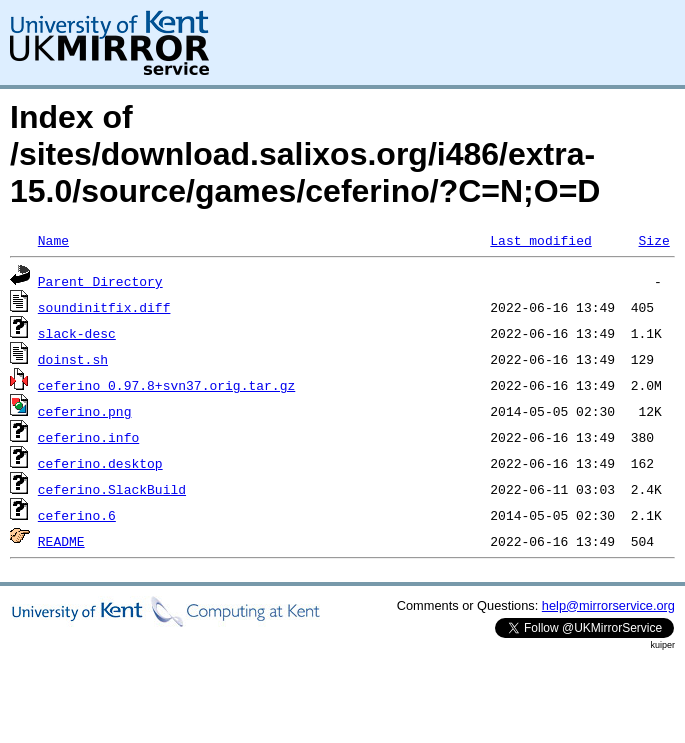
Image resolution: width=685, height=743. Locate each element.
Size (653, 240)
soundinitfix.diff (104, 307)
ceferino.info (88, 437)
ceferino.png (85, 411)
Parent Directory (100, 281)
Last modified (540, 240)
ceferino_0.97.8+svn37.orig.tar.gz (166, 385)
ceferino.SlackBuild (112, 489)
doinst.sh (73, 359)
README (61, 541)
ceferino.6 (77, 515)
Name (53, 240)
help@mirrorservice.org (608, 605)
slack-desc (77, 333)
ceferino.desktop (100, 463)
